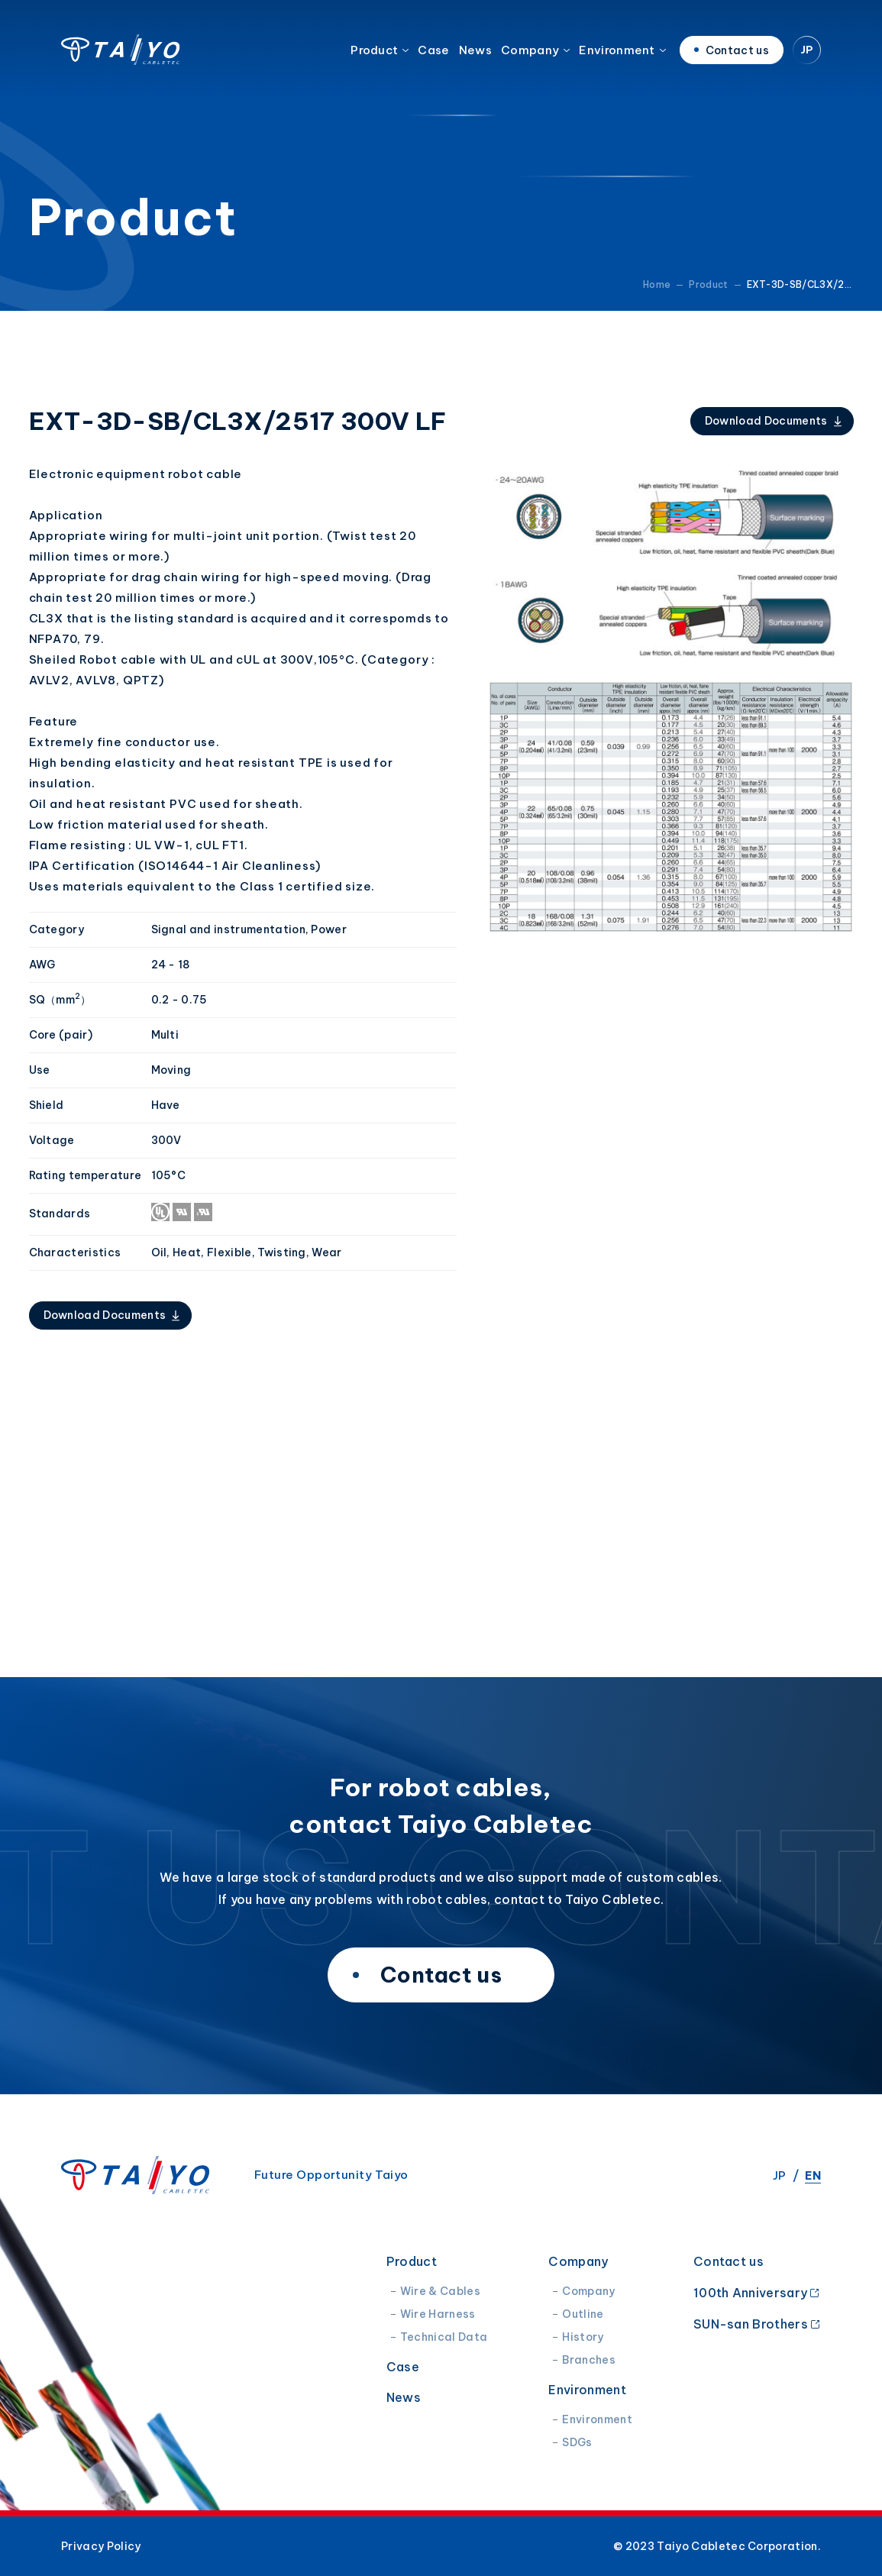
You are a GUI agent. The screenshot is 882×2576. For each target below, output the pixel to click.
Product (374, 57)
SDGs (577, 2442)
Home (656, 284)
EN (813, 2175)
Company (530, 57)
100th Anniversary (750, 2292)
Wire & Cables (440, 2291)
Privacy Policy (101, 2546)
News (475, 57)
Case (433, 57)
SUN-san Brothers (750, 2323)
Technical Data (443, 2337)
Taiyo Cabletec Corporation (120, 57)
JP (806, 57)
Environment (617, 57)
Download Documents (766, 421)
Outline (582, 2314)
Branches (588, 2360)
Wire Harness (438, 2314)
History (582, 2337)
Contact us (728, 2261)
